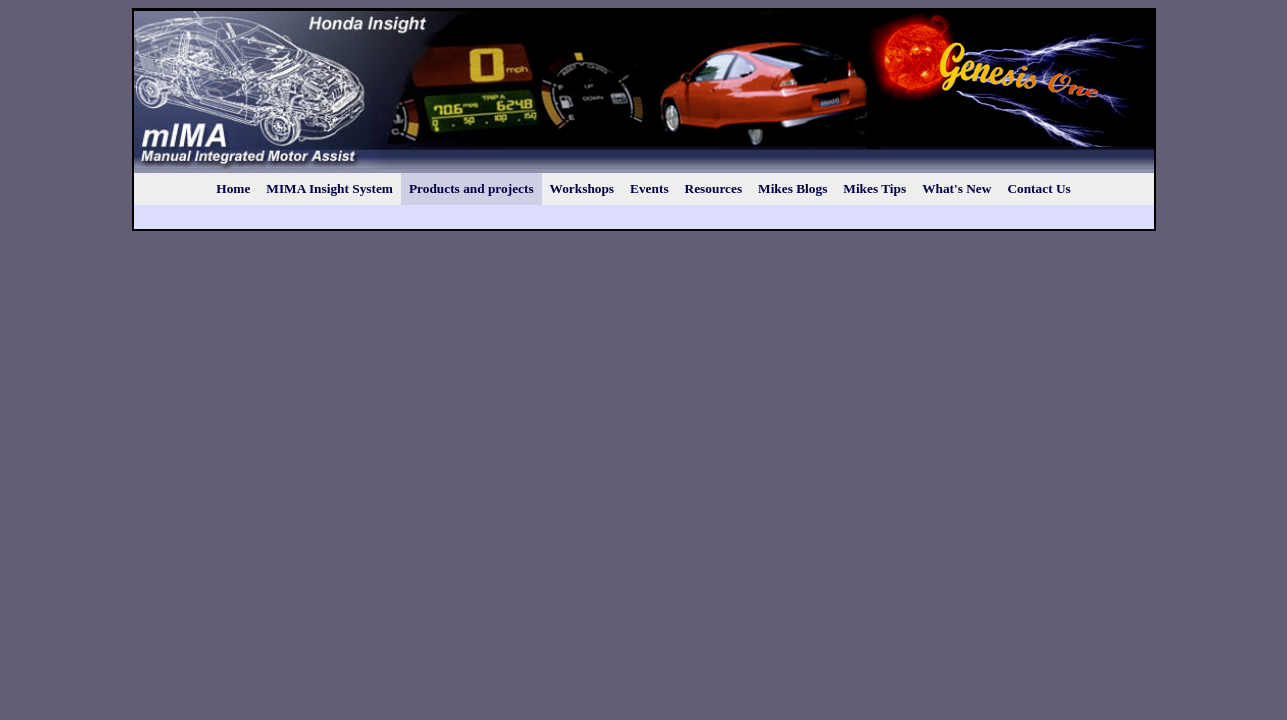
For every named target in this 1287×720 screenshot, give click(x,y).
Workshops (582, 188)
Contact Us (1038, 188)
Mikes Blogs (792, 188)
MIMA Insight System (329, 188)
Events (649, 188)
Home (233, 188)
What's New (956, 188)
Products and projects (471, 188)
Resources (714, 188)
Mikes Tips (874, 188)
